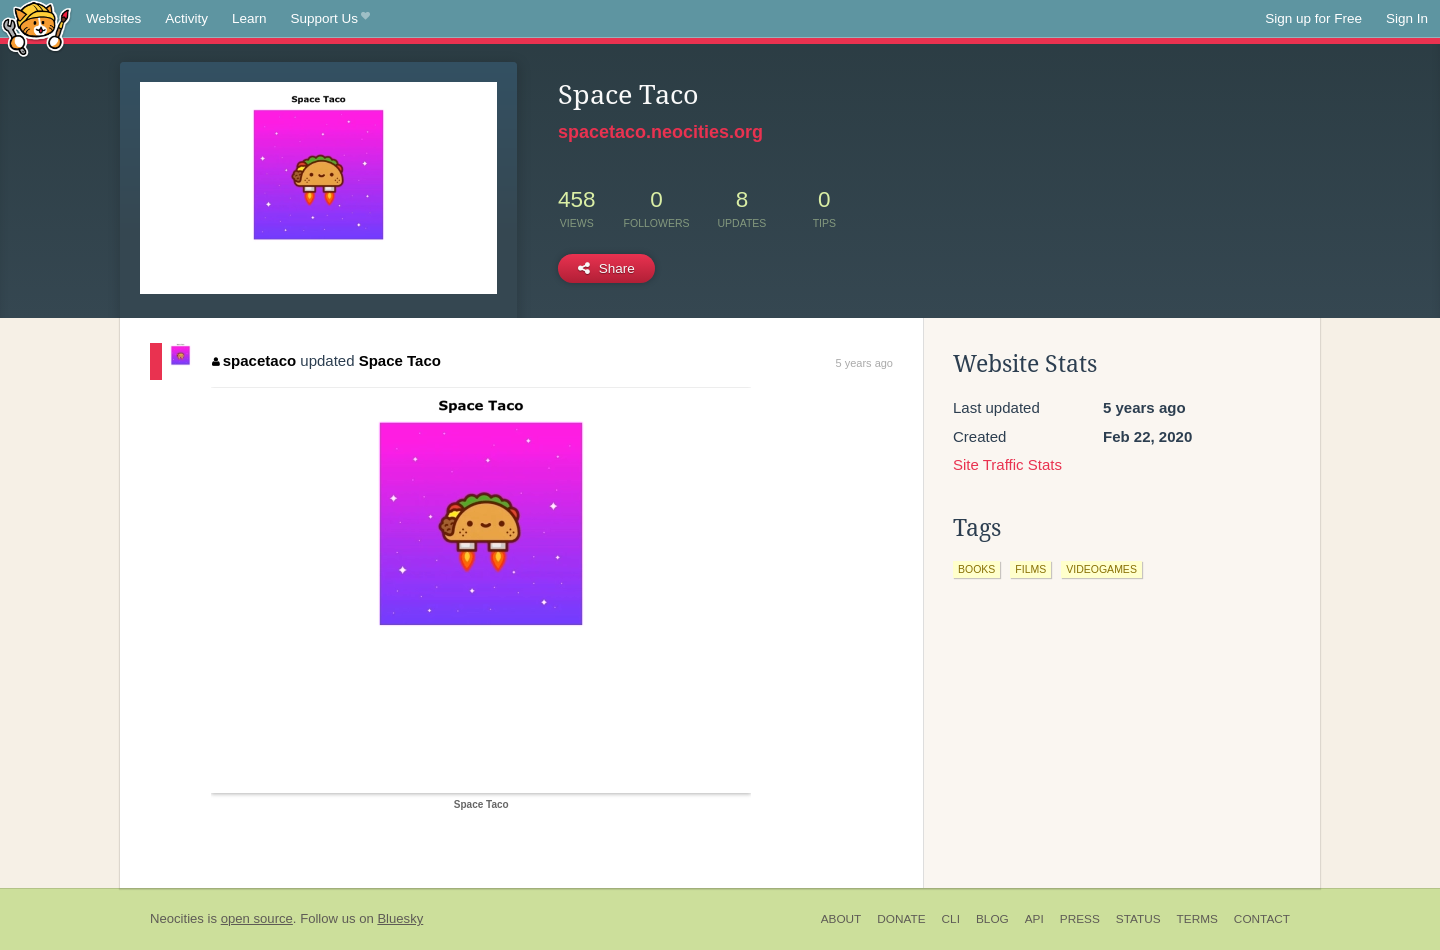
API (1034, 919)
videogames (1101, 569)
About (841, 919)
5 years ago (864, 363)
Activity (186, 18)
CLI (951, 919)
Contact (1262, 919)
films (1030, 569)
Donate (901, 919)
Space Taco (400, 360)
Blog (992, 919)
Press (1080, 919)
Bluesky (400, 918)
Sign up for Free (1313, 18)
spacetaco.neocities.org (660, 132)
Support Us (330, 19)
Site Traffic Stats (1007, 464)
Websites (113, 18)
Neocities (177, 918)
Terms (1197, 919)
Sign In (1407, 18)
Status (1138, 919)
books (976, 569)
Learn (249, 18)
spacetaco (254, 360)
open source (257, 918)
